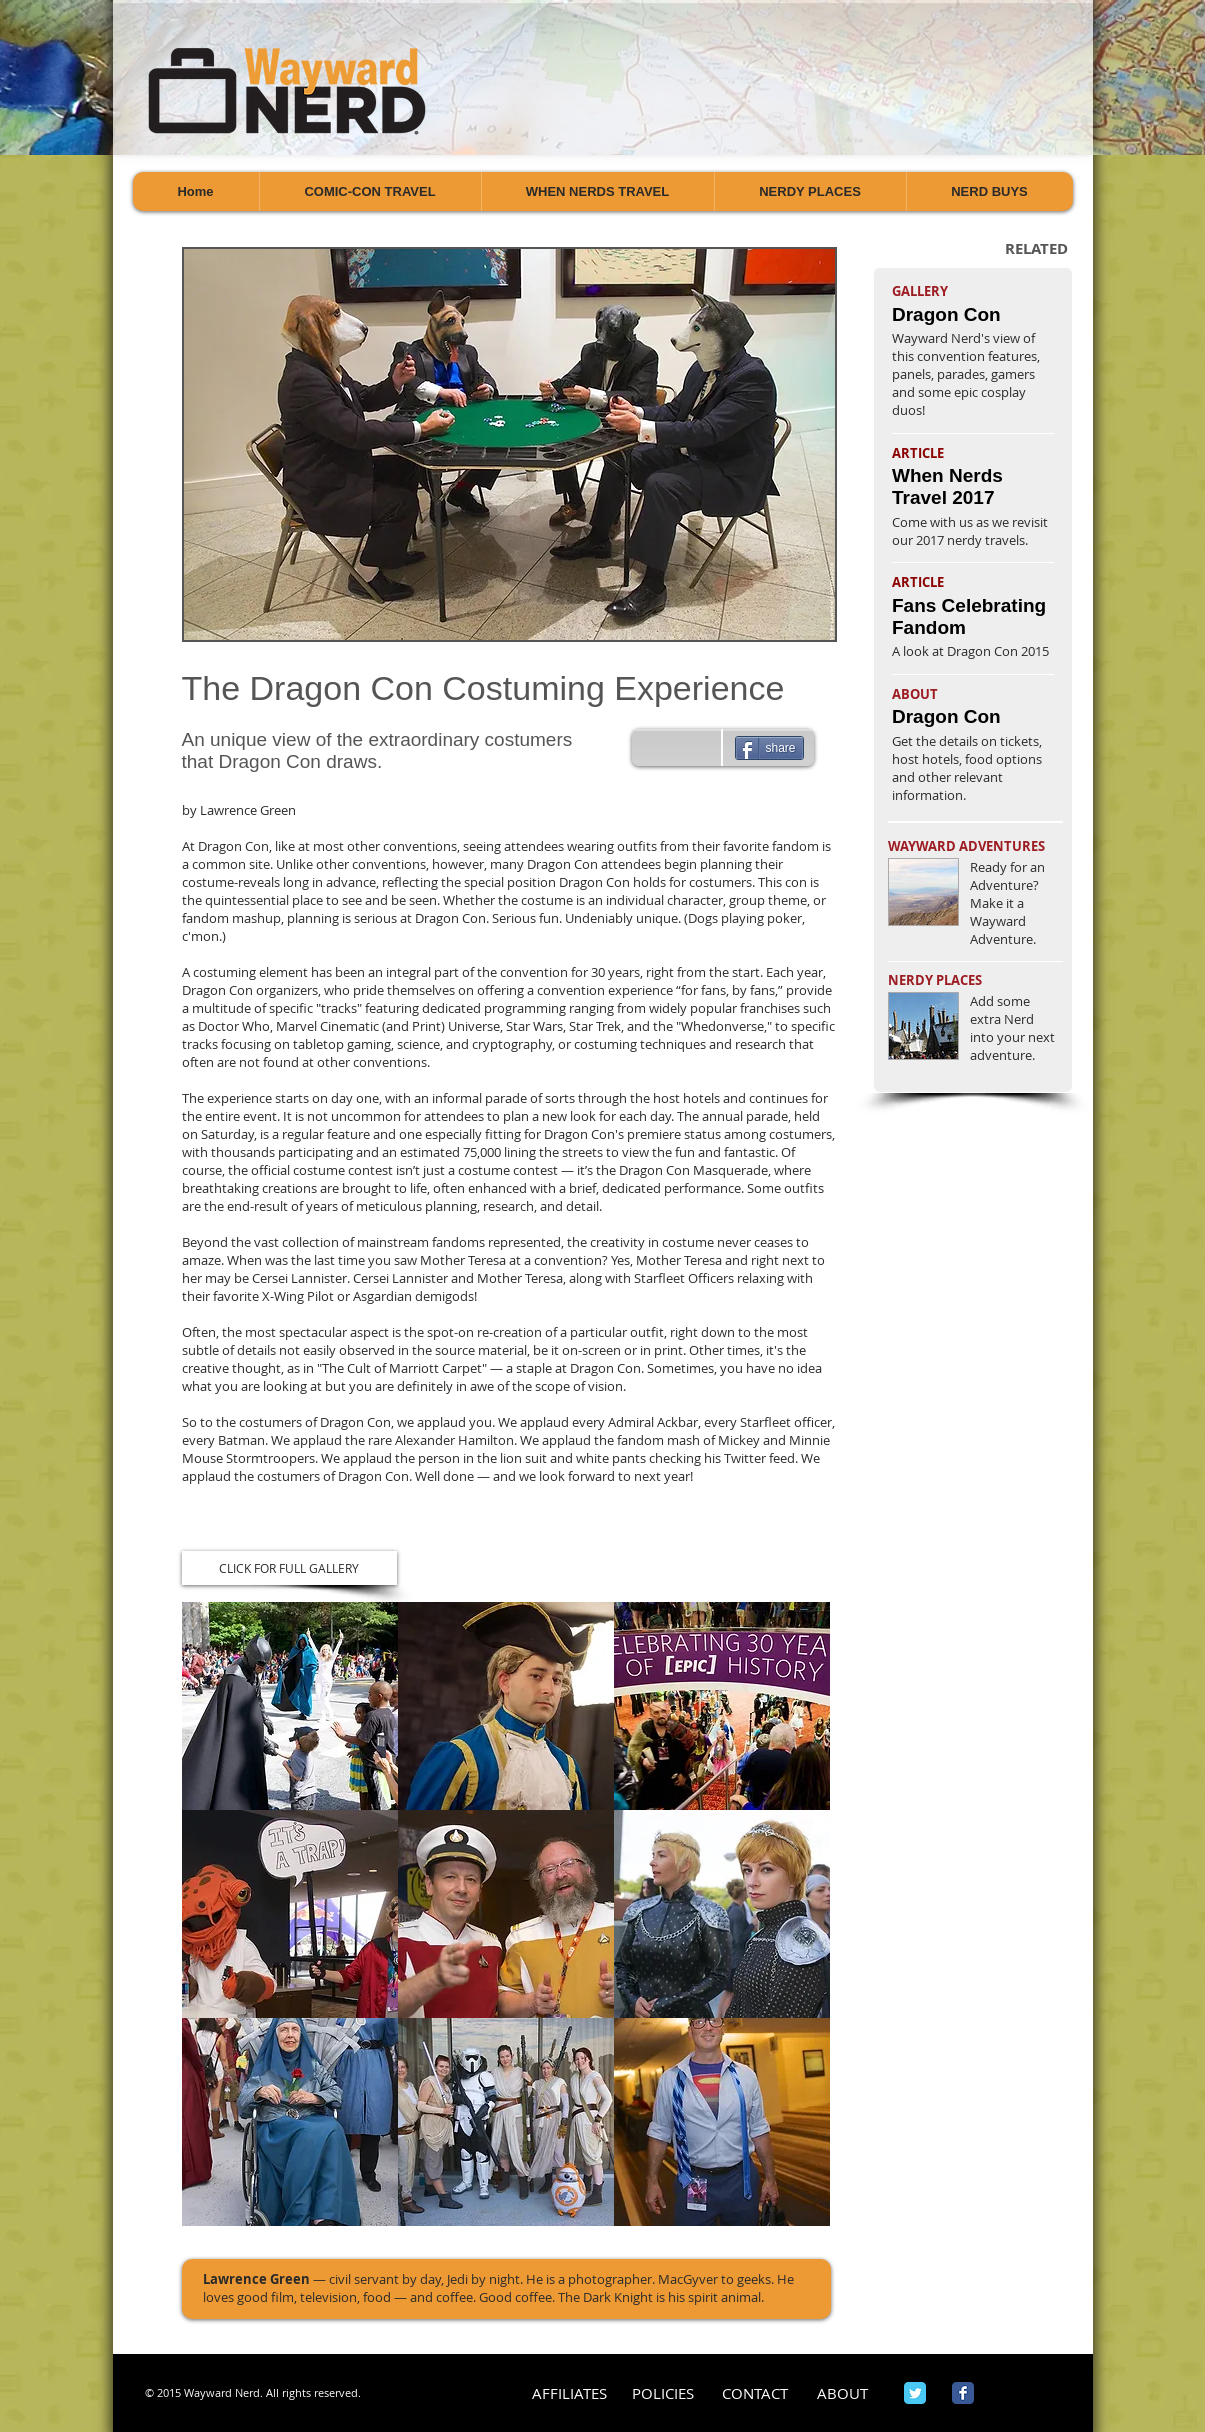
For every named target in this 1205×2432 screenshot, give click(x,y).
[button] (290, 1706)
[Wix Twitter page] (915, 2393)
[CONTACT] (755, 2393)
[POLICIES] (663, 2393)
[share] (769, 748)
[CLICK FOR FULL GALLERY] (289, 1568)
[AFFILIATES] (569, 2393)
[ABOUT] (842, 2393)
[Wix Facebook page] (963, 2393)
